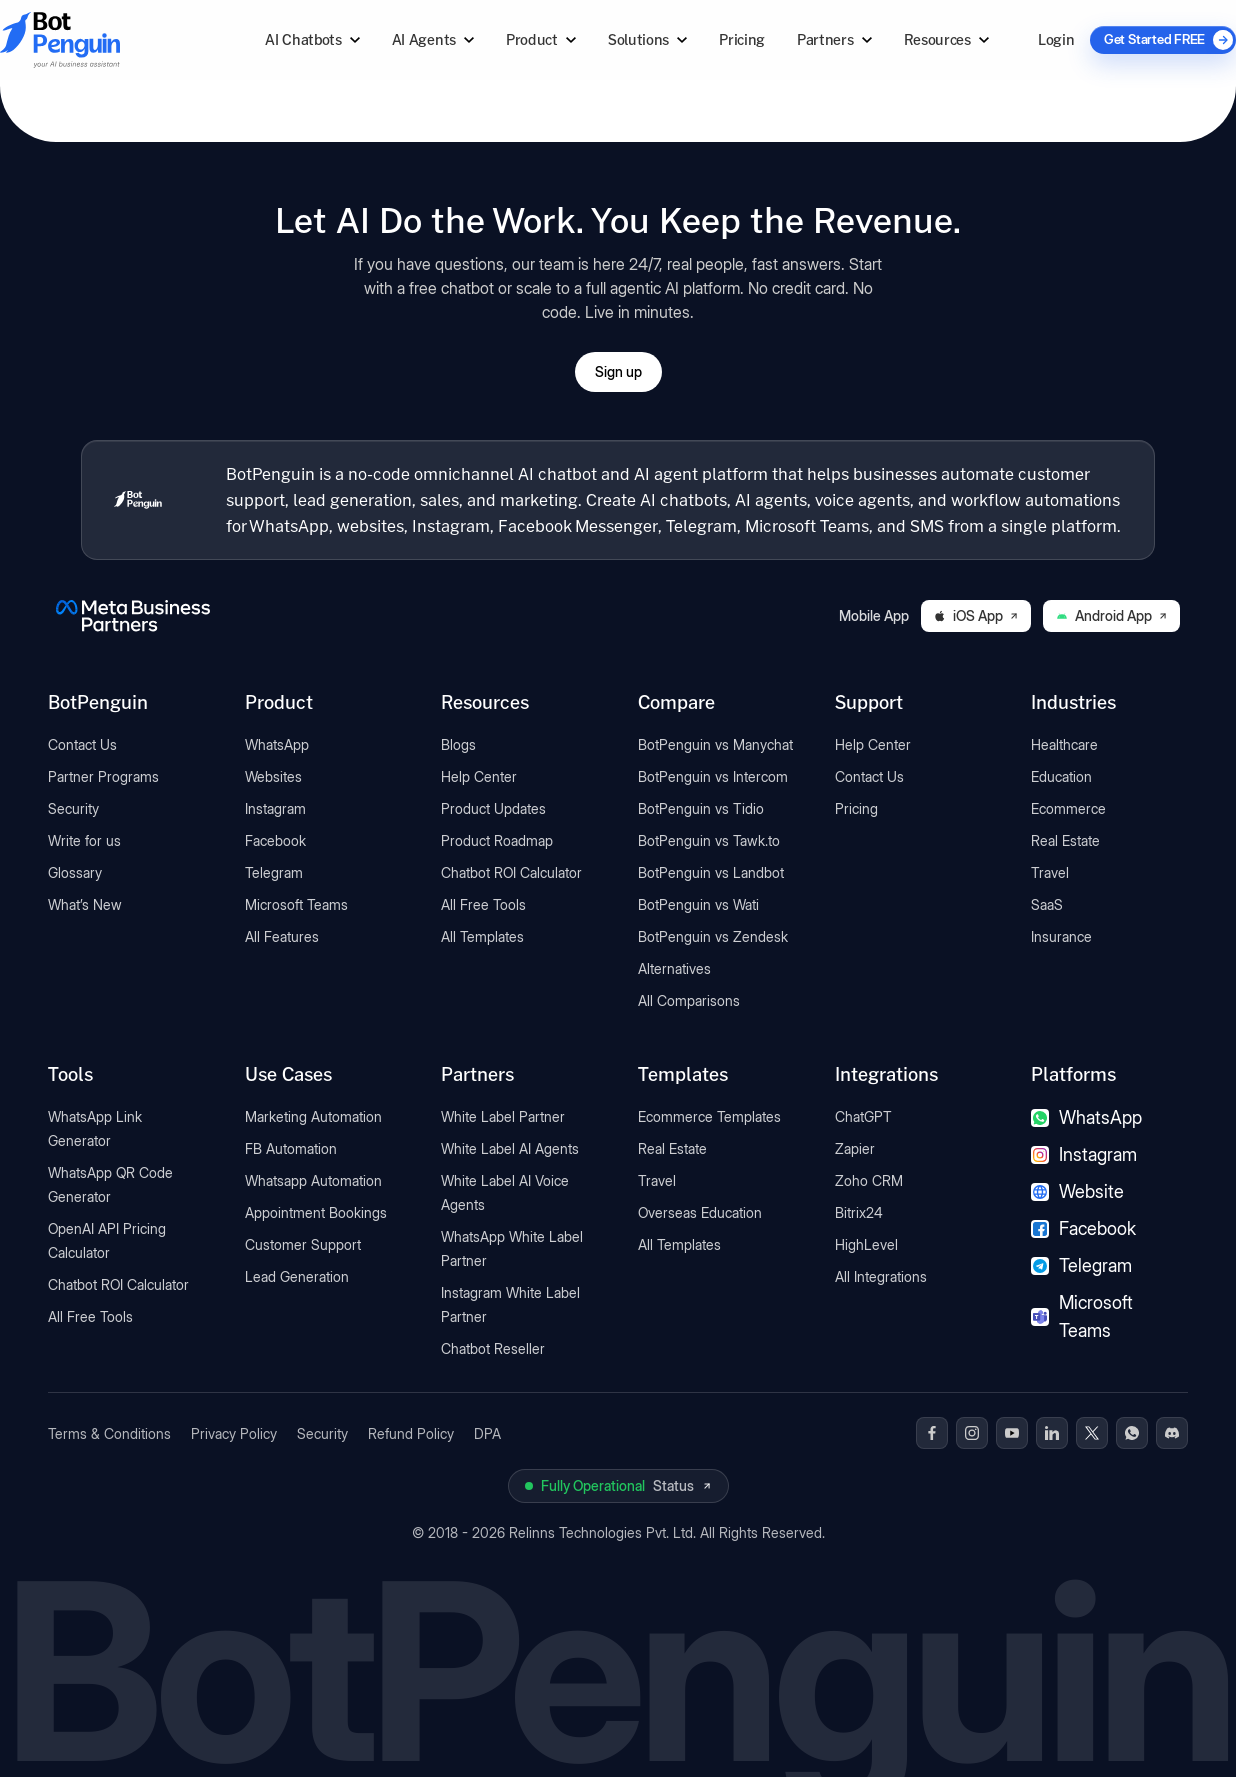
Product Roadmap (497, 840)
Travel (1050, 872)
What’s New (85, 904)
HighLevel (866, 1244)
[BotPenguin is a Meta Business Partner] (133, 616)
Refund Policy (411, 1433)
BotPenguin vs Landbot (711, 872)
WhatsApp (277, 744)
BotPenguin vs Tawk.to (709, 840)
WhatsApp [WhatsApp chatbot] (1086, 1117)
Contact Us (82, 744)
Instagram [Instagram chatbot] (1084, 1154)
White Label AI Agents (510, 1148)
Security (73, 808)
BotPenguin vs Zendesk (713, 936)
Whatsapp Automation (313, 1180)
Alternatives (674, 968)
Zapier (855, 1148)
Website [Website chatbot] (1077, 1191)
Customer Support (303, 1244)
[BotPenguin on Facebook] (932, 1433)
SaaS (1047, 904)
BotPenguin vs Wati (698, 904)
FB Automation (291, 1148)
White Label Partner (503, 1116)
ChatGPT (863, 1116)
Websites (273, 776)
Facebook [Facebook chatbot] (1083, 1228)
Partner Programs (103, 776)
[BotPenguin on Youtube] (1012, 1433)
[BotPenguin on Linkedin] (1052, 1433)
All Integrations (881, 1276)
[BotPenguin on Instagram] (972, 1433)
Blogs (458, 744)
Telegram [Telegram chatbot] (1081, 1265)
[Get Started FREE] (1163, 40)
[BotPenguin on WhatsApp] (1132, 1433)
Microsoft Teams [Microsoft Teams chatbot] (1082, 1316)
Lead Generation (297, 1276)
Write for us (84, 840)
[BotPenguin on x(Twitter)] (1092, 1433)
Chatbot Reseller (493, 1348)
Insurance (1061, 936)
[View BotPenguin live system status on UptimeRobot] (618, 1486)
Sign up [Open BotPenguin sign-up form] (618, 371)
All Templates (482, 936)
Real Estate (1065, 840)
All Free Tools (483, 904)
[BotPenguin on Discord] (1172, 1433)
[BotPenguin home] (138, 500)
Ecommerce (1068, 808)
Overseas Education (700, 1212)
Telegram (274, 872)
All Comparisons (689, 1000)
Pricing (742, 39)
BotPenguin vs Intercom (713, 776)
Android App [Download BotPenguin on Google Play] (1111, 615)
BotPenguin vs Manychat (715, 744)
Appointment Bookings (316, 1212)
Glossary (75, 872)
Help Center (479, 776)
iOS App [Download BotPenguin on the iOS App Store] (976, 615)
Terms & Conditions (109, 1433)
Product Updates (493, 808)
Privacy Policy (234, 1433)
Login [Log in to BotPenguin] (1056, 39)
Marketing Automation (313, 1116)
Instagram (275, 808)
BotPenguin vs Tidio (701, 808)
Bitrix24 (859, 1212)
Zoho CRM (869, 1180)
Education (1061, 776)
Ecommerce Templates (709, 1116)
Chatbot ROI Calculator (511, 872)
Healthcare (1064, 744)
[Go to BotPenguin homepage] (108, 39)
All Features (282, 936)
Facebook (275, 840)
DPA (487, 1433)
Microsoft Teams (296, 904)
